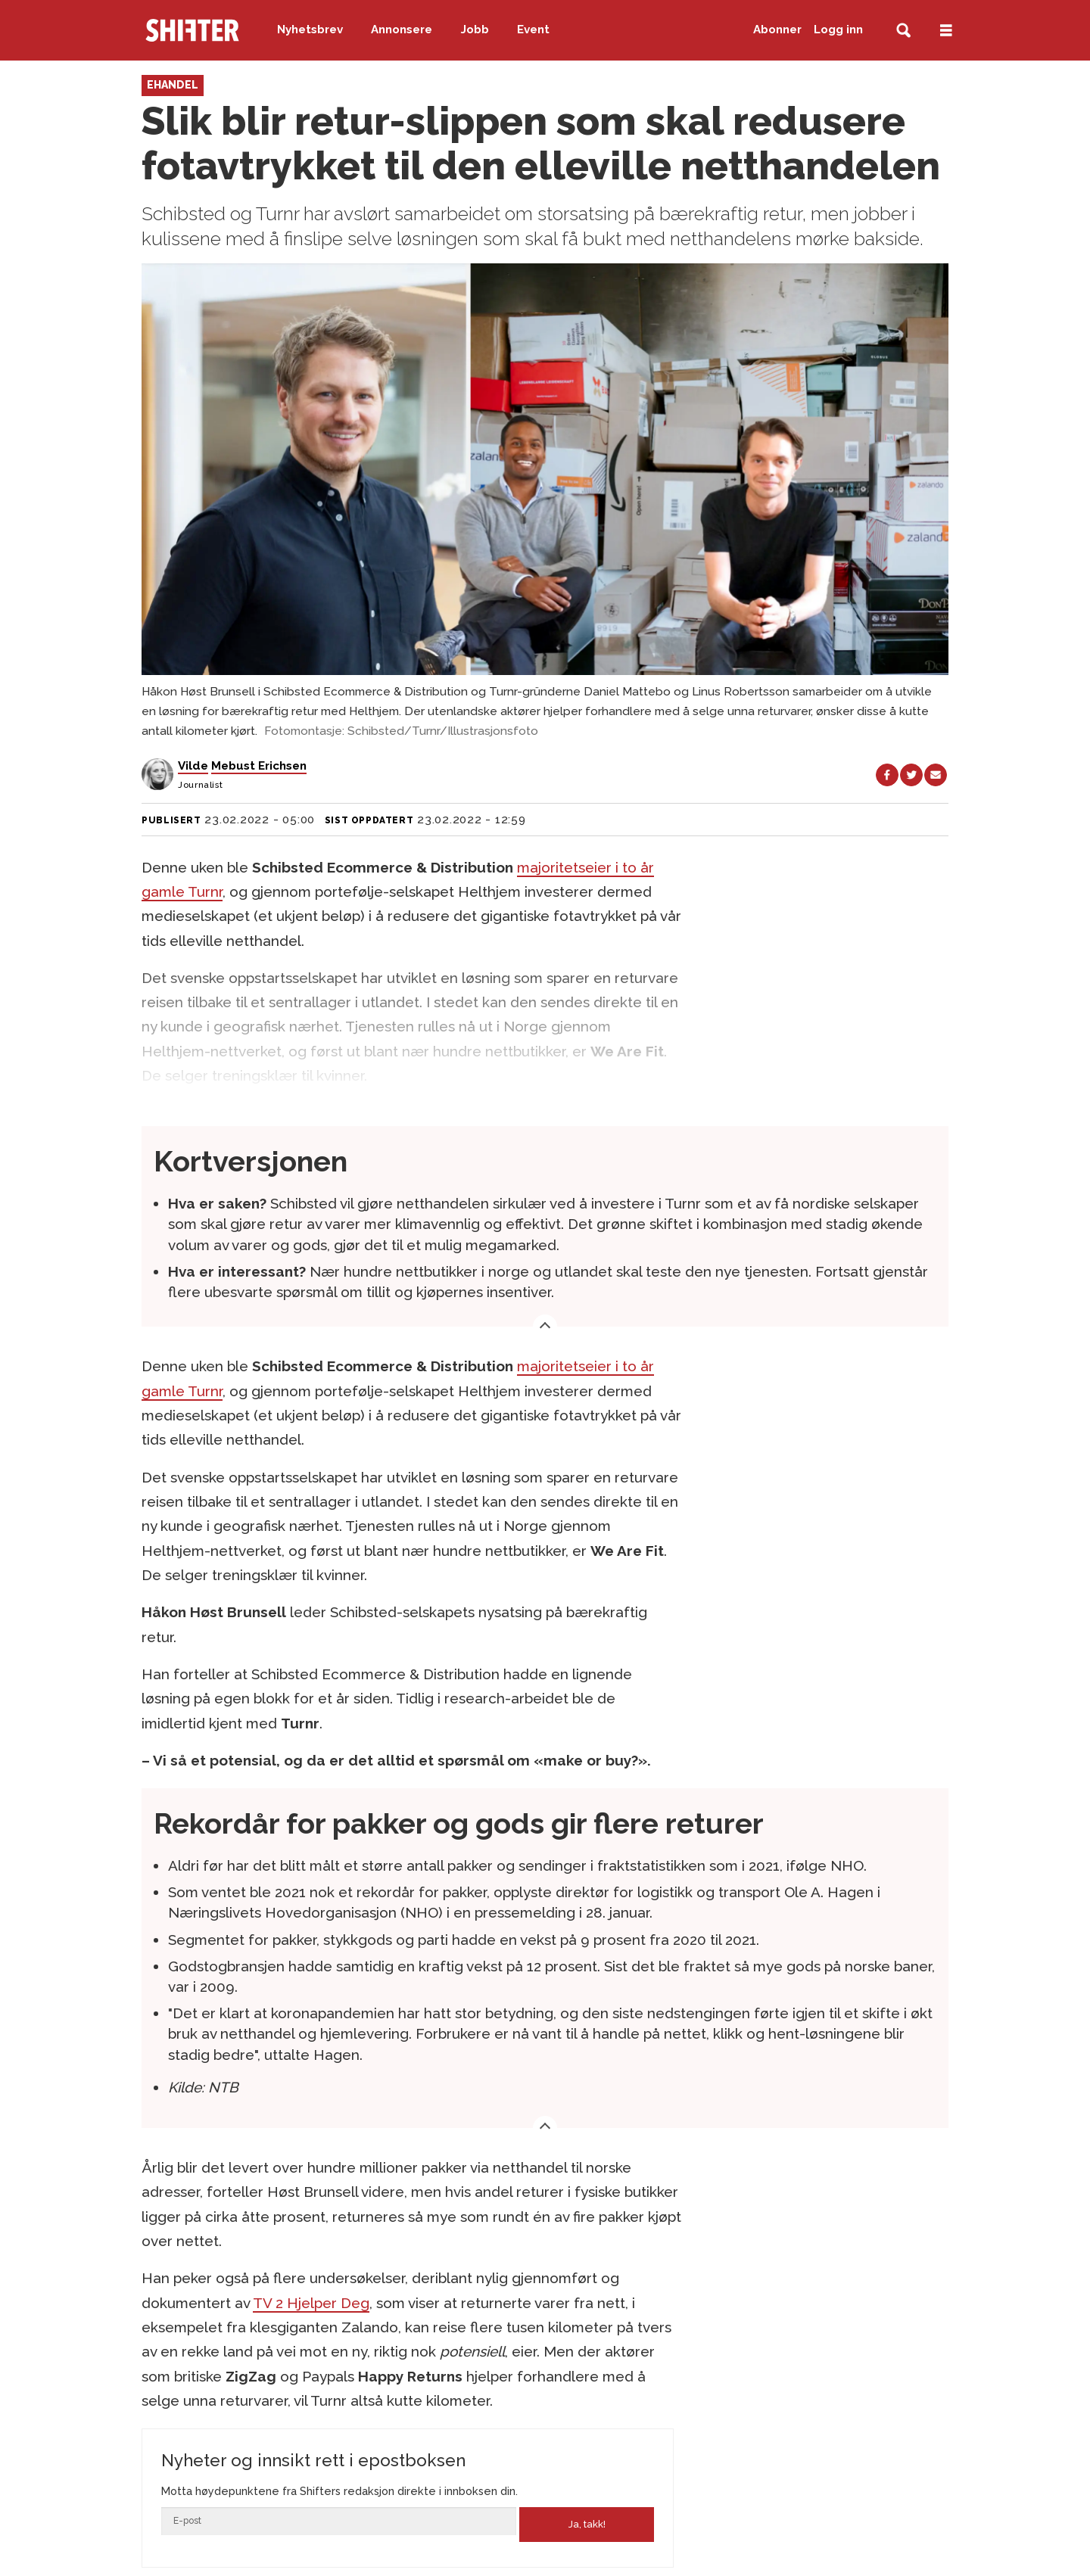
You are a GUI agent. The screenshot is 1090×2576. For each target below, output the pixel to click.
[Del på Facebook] (887, 775)
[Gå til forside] (192, 30)
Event (533, 29)
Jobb (475, 29)
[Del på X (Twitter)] (911, 775)
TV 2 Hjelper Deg (311, 2302)
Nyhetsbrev (310, 29)
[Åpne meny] (946, 30)
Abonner (777, 29)
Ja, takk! (587, 2524)
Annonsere (401, 29)
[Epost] (338, 2521)
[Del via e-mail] (935, 775)
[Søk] (903, 31)
